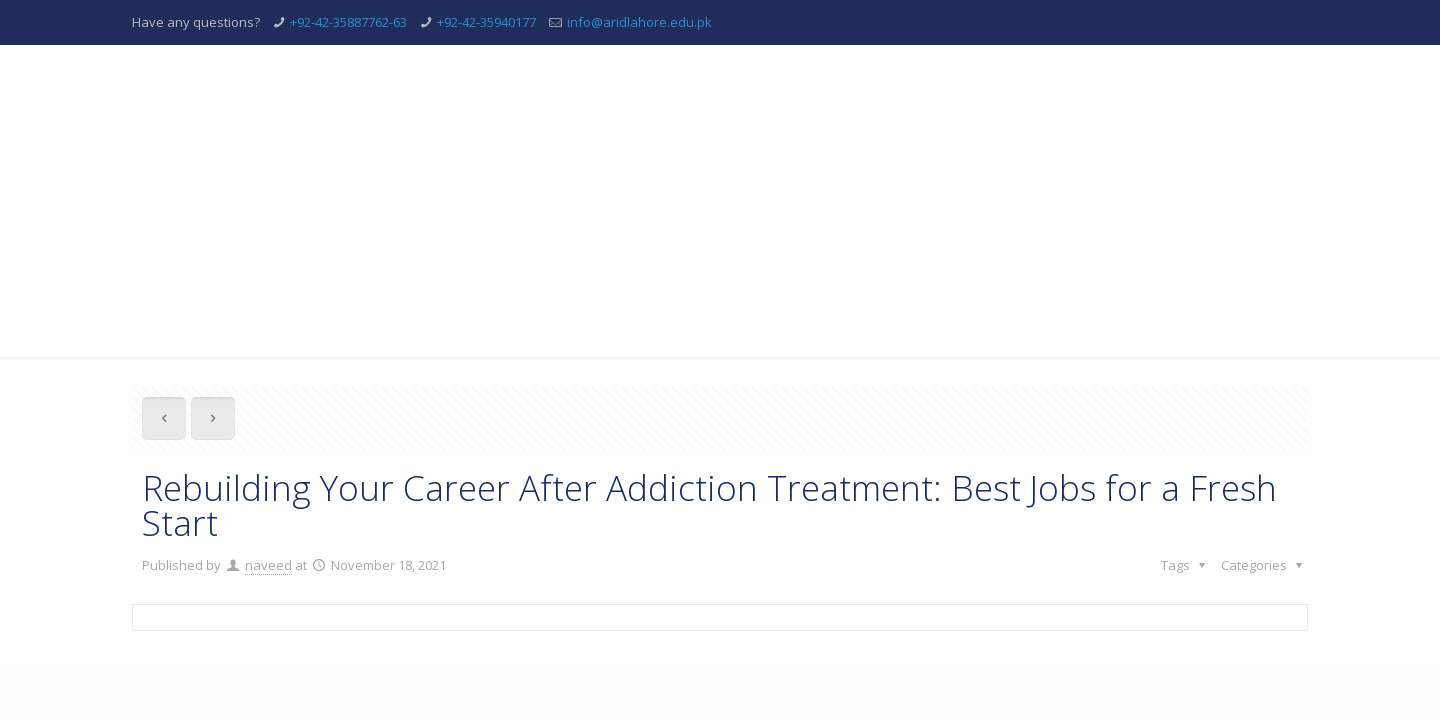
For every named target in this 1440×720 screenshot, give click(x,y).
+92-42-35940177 (486, 22)
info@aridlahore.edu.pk (639, 22)
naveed (268, 565)
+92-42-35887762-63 (348, 22)
